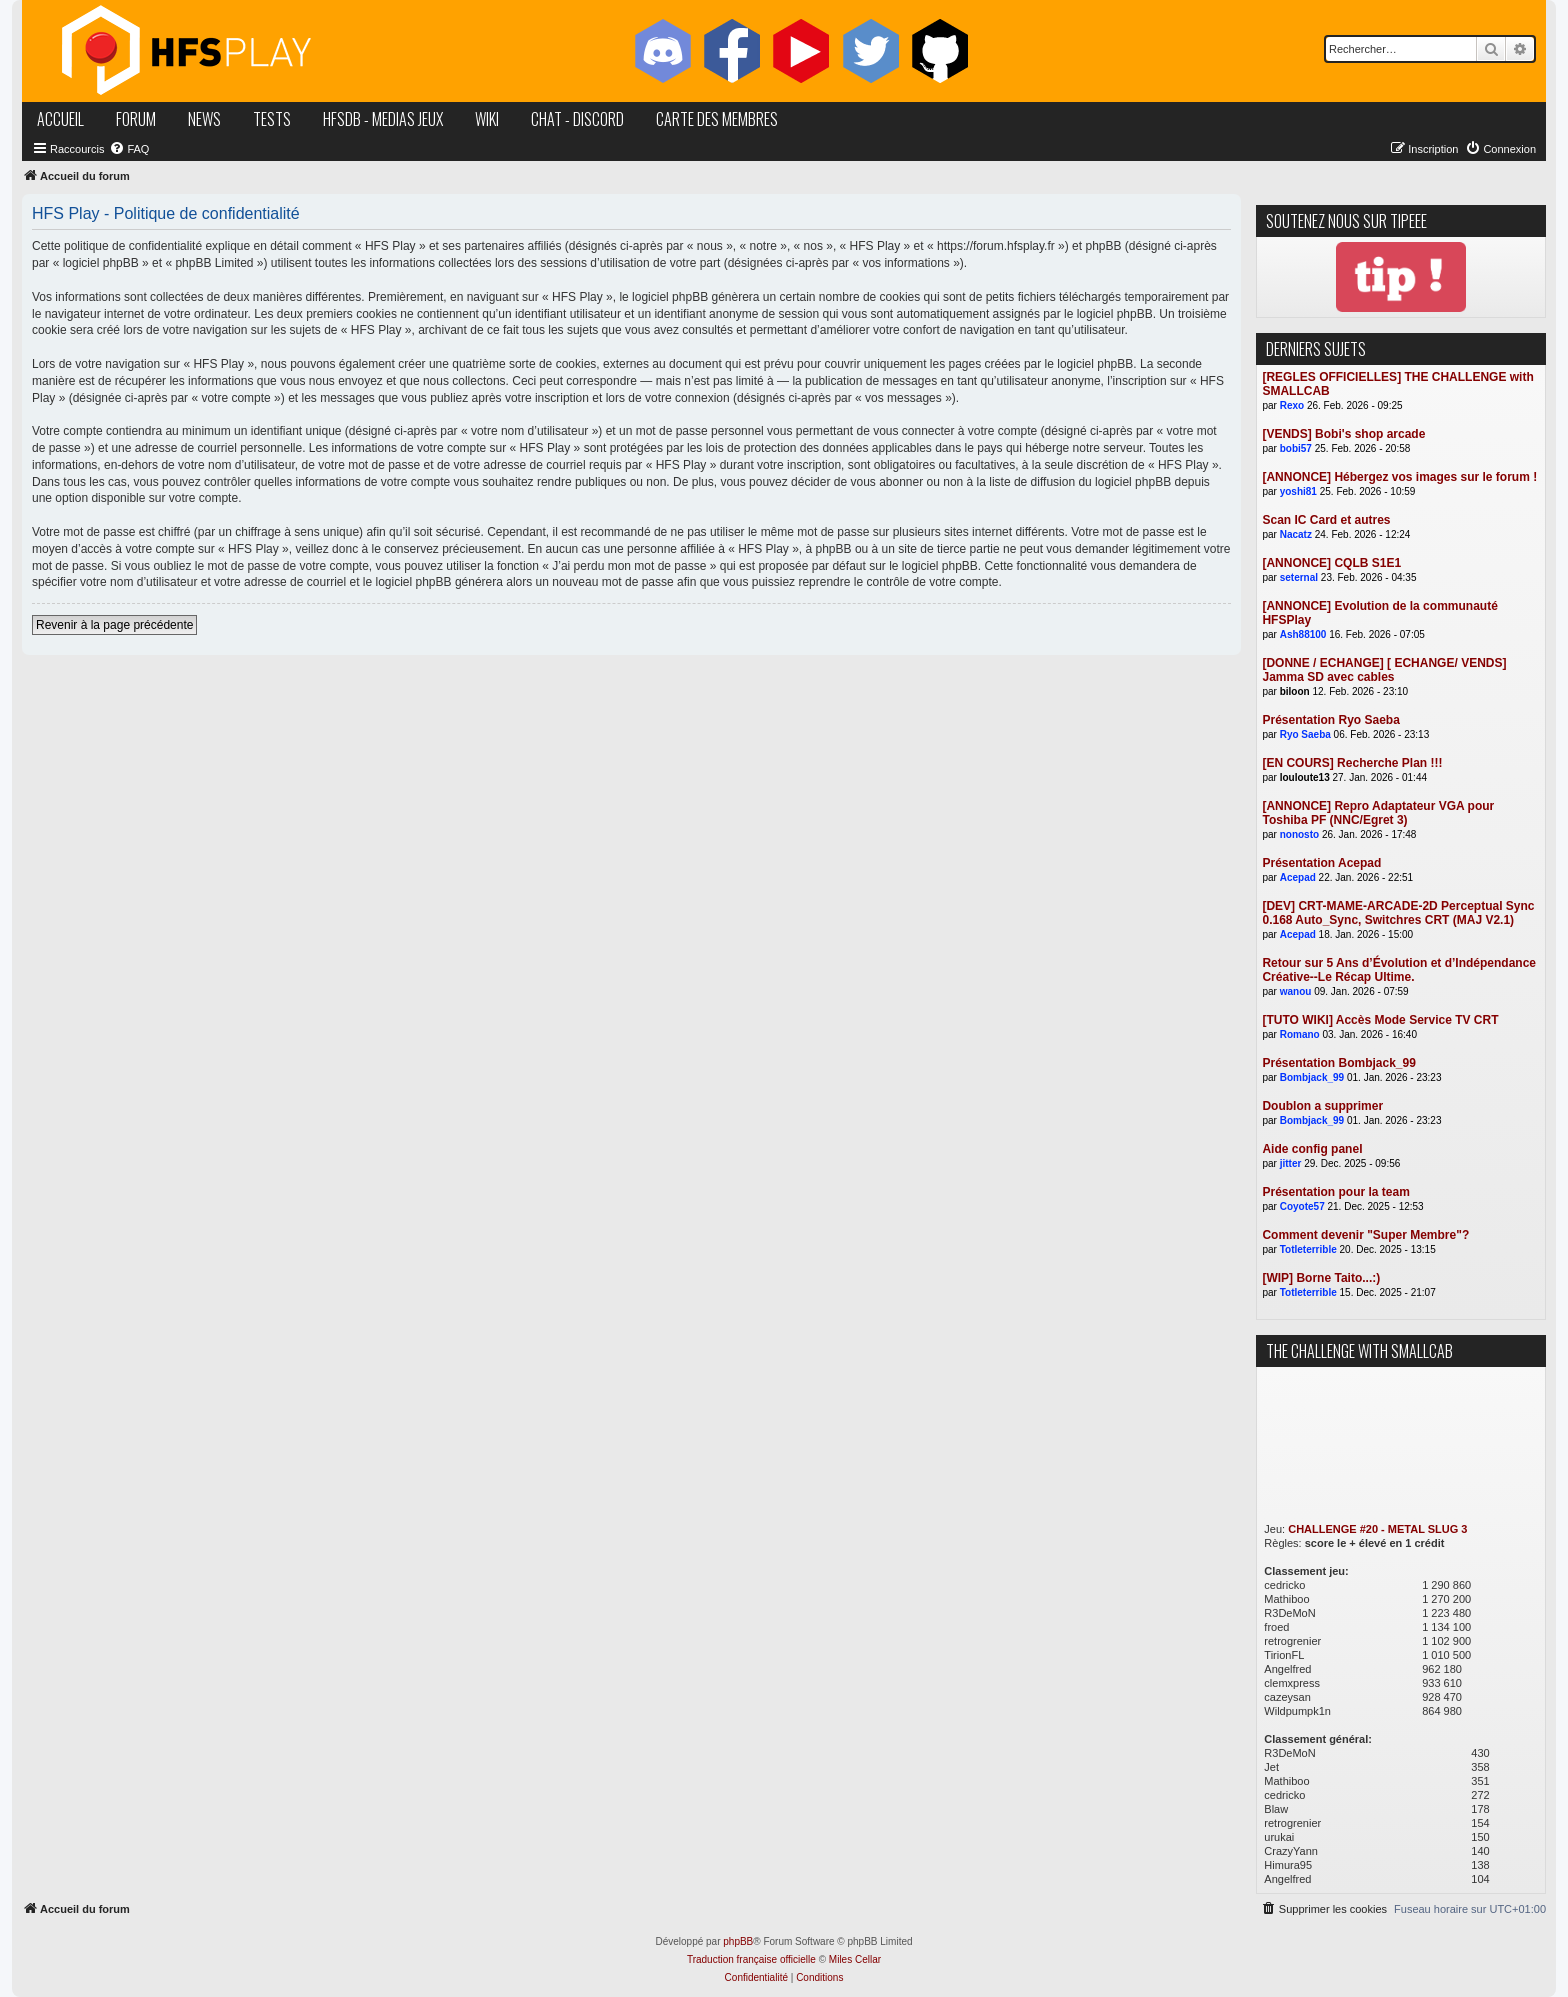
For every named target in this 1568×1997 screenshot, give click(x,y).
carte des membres (717, 119)
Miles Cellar (855, 1959)
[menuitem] (129, 149)
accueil (60, 119)
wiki (487, 119)
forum (136, 119)
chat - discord (577, 119)
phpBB (738, 1941)
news (204, 119)
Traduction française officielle (751, 1959)
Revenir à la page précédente (114, 625)
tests (272, 119)
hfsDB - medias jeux (383, 119)
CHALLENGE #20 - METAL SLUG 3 (1377, 1529)
